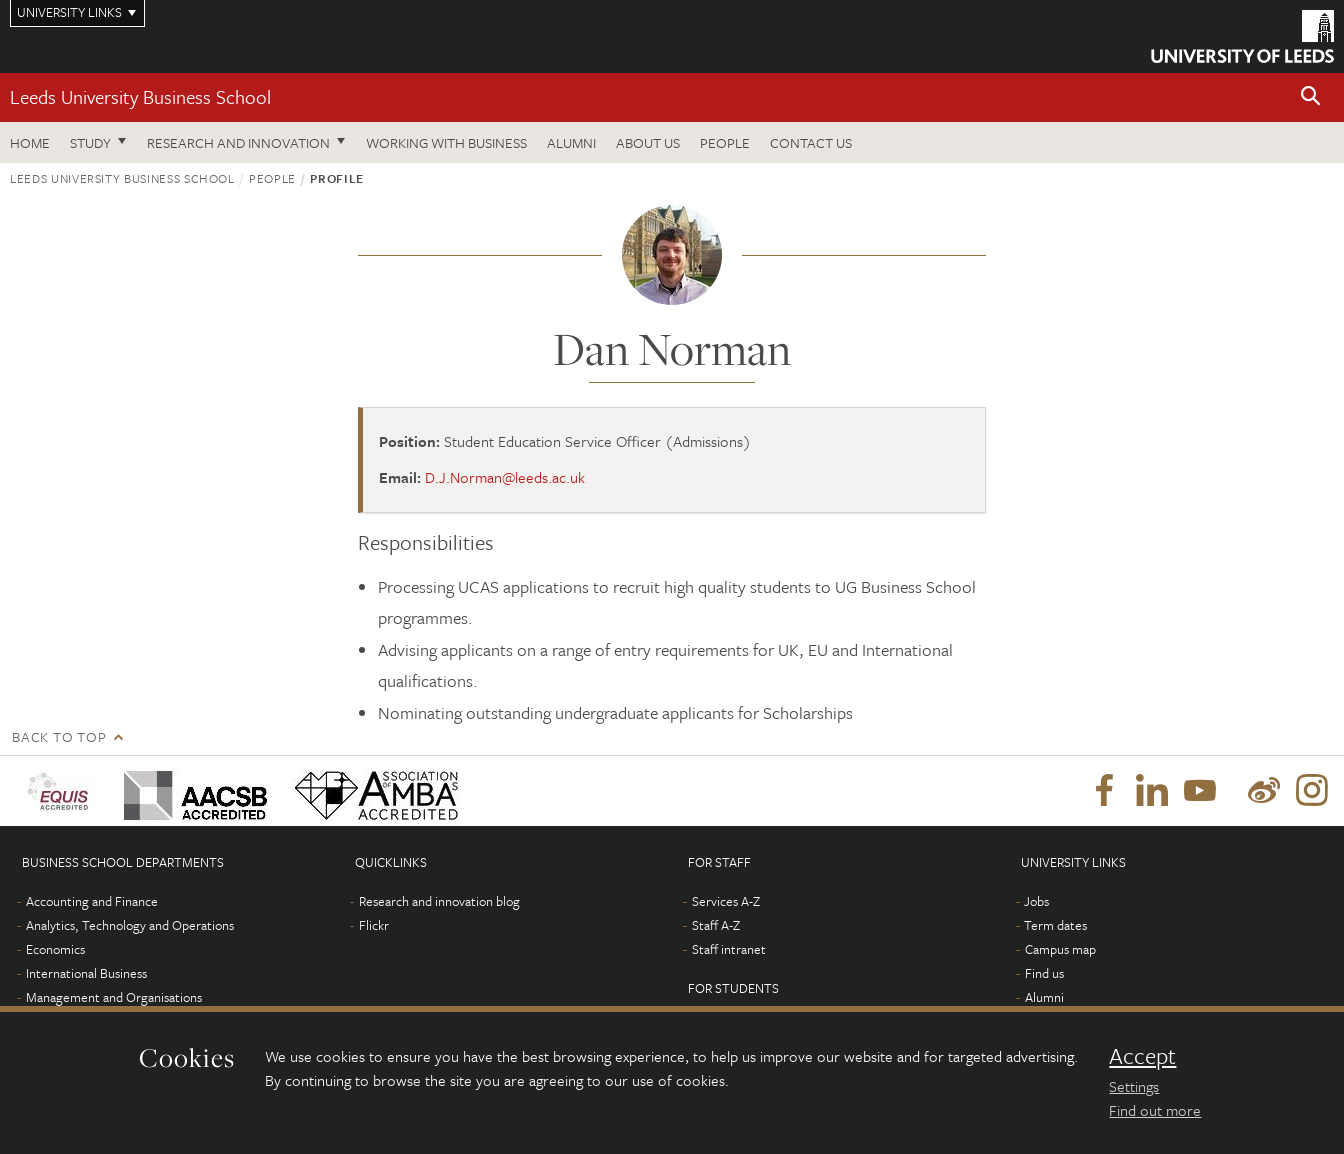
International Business (86, 973)
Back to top (59, 736)
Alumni (571, 142)
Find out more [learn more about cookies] (1155, 1110)
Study (90, 142)
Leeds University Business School (140, 96)
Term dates (1055, 925)
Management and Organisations (114, 997)
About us (648, 142)
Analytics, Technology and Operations (130, 925)
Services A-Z (726, 901)
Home (30, 142)
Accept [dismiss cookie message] (1142, 1056)
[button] (1311, 97)
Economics (55, 949)
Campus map (1060, 949)
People (725, 142)
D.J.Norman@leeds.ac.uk (505, 477)
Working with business (446, 142)
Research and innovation (238, 142)
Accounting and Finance (92, 901)
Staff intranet (729, 949)
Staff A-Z (716, 925)
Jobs (1036, 901)
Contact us (811, 142)
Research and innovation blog (439, 901)
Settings (1134, 1086)
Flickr (374, 925)
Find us (1044, 973)
